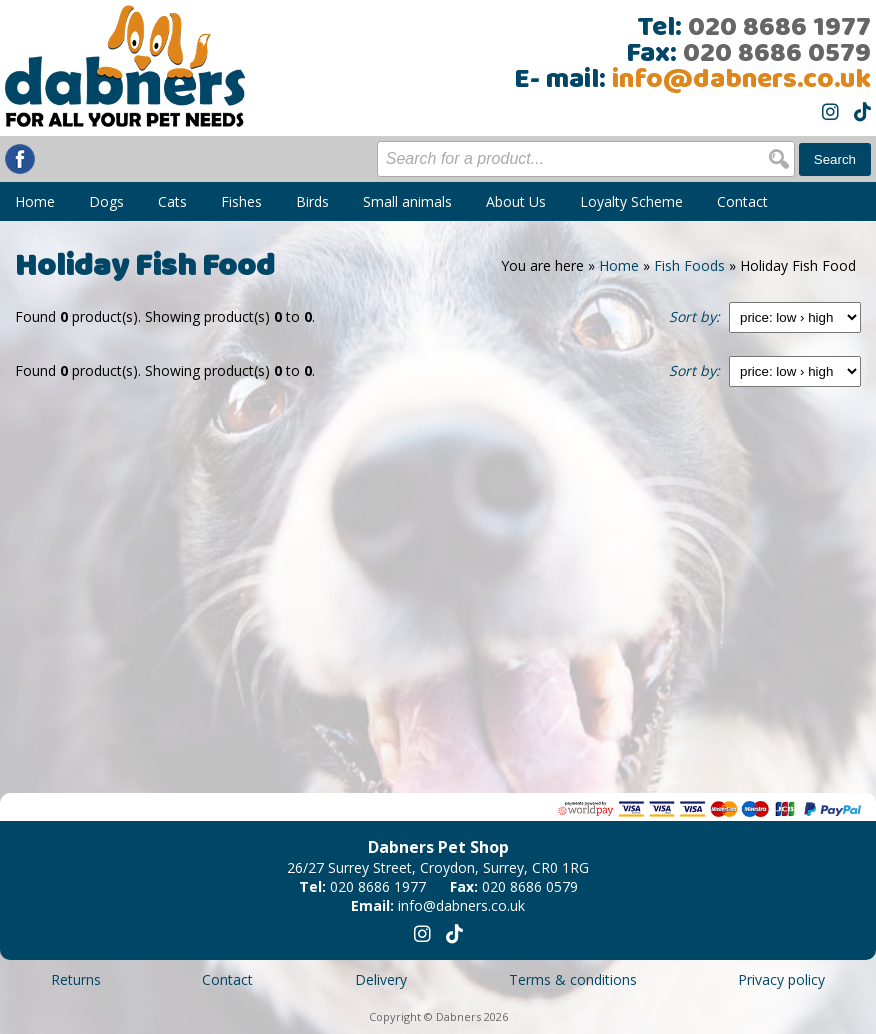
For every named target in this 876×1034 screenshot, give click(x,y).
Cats (172, 201)
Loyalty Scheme (631, 201)
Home (35, 201)
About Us (516, 201)
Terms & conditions (573, 979)
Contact (742, 201)
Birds (312, 201)
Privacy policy (781, 979)
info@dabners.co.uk (741, 80)
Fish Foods (689, 265)
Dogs (106, 201)
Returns (76, 979)
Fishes (241, 201)
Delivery (381, 979)
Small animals (407, 201)
